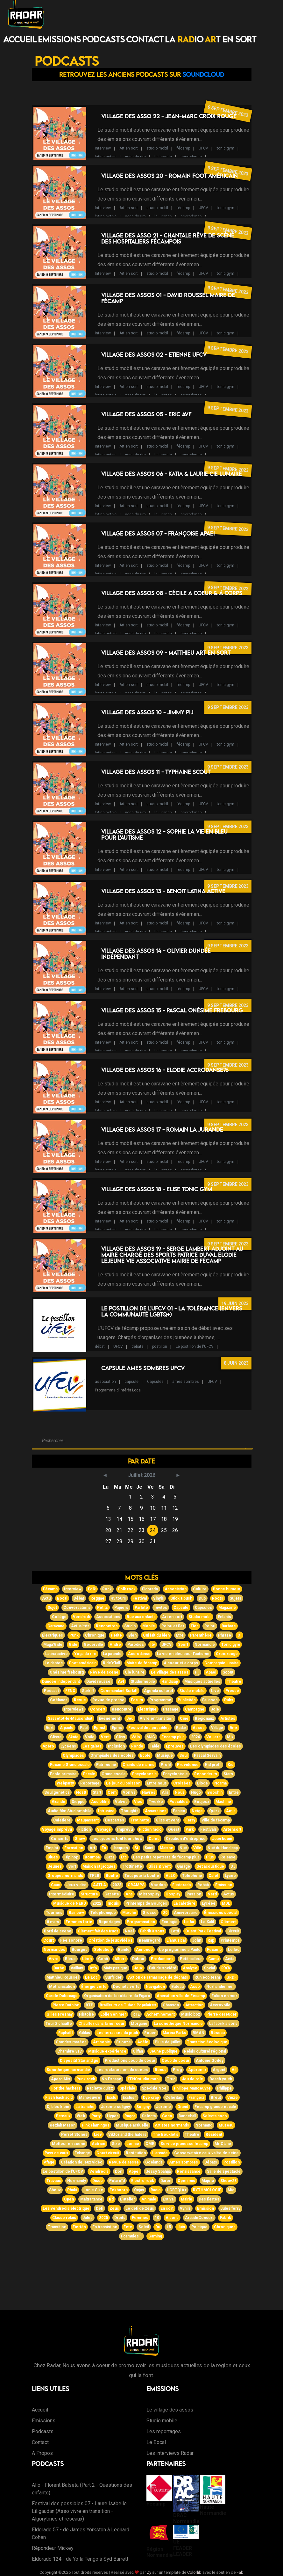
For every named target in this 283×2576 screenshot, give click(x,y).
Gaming (155, 2236)
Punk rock (85, 2079)
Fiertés (79, 2227)
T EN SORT (230, 39)
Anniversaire (186, 1912)
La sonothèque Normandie (178, 2023)
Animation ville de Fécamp (181, 1996)
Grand (182, 2107)
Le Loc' (92, 1977)
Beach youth (220, 2079)
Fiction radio (150, 1829)
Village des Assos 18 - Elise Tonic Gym (156, 1189)
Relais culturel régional (205, 2051)
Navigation (155, 1986)
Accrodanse (139, 1654)
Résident (214, 2134)
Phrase (224, 1635)
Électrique (147, 1709)
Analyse (190, 1968)
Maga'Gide (52, 1644)
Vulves (121, 1801)
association (105, 1381)
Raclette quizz (100, 2088)
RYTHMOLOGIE (207, 2190)
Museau (226, 2125)
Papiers (121, 1607)
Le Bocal (156, 2442)
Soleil (143, 2227)
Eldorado (150, 1589)
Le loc (233, 1949)
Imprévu (125, 1829)
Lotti (175, 1931)
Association (176, 1589)
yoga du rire (135, 157)
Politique (199, 2227)
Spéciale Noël (154, 2088)
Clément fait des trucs (98, 1931)
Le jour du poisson (123, 1783)
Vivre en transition (156, 1718)
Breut (216, 2097)
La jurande (112, 1654)
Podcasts (103, 39)
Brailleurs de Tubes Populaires (128, 2005)
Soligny (143, 2107)
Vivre (54, 1959)
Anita (229, 1959)
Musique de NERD (69, 1903)
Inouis (113, 1903)
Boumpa (92, 1857)
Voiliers (213, 1737)
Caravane (56, 1626)
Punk (74, 1635)
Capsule (180, 1607)
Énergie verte (94, 1986)
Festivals (208, 1829)
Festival (139, 1598)
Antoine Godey (209, 2060)
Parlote (141, 1607)
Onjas (139, 2190)
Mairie (186, 2199)
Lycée (230, 1875)
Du (157, 2227)
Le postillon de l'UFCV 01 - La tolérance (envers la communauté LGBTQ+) (171, 1311)
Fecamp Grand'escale (70, 1764)
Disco (97, 2180)
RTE (136, 2014)
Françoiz (196, 2097)
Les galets (92, 1746)
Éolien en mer (113, 2014)
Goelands (154, 2162)
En (104, 1848)
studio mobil (157, 148)
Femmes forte (79, 1922)
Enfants (224, 1617)
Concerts (59, 1838)
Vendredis (99, 2171)
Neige (197, 1811)
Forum (137, 1700)
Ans (129, 1894)
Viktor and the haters (127, 2134)
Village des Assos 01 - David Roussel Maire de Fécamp (168, 298)
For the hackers (66, 2088)
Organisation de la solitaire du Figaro (117, 1996)
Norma (220, 1783)
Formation (73, 1848)
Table (154, 1746)
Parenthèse (201, 1635)
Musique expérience (107, 2051)
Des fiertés (209, 2199)
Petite (116, 1635)
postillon (159, 1346)
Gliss (120, 1737)
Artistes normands (172, 2125)
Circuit (233, 1931)
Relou (209, 1626)
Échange (82, 2153)
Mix (230, 1737)
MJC (150, 1737)
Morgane (139, 2023)
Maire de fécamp (141, 1663)
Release (228, 1857)
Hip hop (71, 1857)
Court (48, 1940)
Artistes (227, 1718)
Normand (203, 2125)
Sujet (52, 1607)
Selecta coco (214, 2116)
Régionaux (204, 1718)
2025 (103, 2217)
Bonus (160, 2070)
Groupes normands (65, 1875)
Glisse (56, 1737)
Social (209, 1968)
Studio (130, 1626)
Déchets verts (126, 1986)
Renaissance (189, 2171)
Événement (109, 1718)
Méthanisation (62, 1986)
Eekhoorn (119, 2190)
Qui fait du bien (156, 1635)
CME (149, 2144)
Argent (219, 2070)
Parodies (135, 1644)
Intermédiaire (61, 1894)
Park (190, 1829)
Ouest (173, 1829)
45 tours (118, 1598)
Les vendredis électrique (66, 2208)
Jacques (120, 1848)
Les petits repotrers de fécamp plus (166, 1857)
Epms (117, 1728)
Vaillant (77, 1968)
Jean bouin (222, 1838)
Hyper (112, 2116)
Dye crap (151, 2097)
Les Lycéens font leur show (116, 1838)
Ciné (184, 1718)
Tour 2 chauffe (59, 2023)
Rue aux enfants (141, 1617)
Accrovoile (220, 2005)
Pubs (228, 1700)
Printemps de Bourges (146, 1903)
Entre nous (157, 1783)
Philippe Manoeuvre (192, 2088)
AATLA (99, 1885)
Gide (73, 1644)
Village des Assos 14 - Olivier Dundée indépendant (156, 953)
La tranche (85, 2107)
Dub (202, 1598)
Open (69, 2199)
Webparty (65, 1783)
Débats (210, 2162)
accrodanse (191, 157)
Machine (223, 1801)
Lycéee (209, 1903)
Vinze (232, 2097)
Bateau (177, 1986)
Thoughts (129, 1811)
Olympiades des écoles (112, 1755)
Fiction (84, 1829)
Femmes (140, 2217)
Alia (165, 1792)
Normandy (76, 2180)
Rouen (150, 2033)
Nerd (212, 1894)
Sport (183, 1644)
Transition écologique (207, 2042)
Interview (103, 148)
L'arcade (160, 2153)
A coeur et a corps (181, 1663)
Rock (107, 1589)
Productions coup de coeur (130, 2060)
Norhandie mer (220, 1986)
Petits (102, 1607)
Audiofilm (100, 1801)
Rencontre (121, 1709)
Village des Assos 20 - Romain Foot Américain (169, 175)
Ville (197, 1848)
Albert (120, 1959)
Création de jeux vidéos (110, 1940)
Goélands (58, 1700)
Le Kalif (207, 1922)
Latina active (56, 1654)
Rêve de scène (104, 1672)
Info (93, 1968)
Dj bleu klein (58, 2107)
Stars (228, 1774)
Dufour (138, 1959)
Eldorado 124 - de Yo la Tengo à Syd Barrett (80, 2559)
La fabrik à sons (223, 2023)
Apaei (211, 1672)
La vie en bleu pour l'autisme (183, 1654)
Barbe (58, 1968)
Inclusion (116, 1746)
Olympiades (73, 1755)
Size (116, 2144)
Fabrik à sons (152, 1931)
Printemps (230, 1940)
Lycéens (68, 1746)
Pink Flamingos (96, 2125)
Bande (124, 1949)
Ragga (129, 2116)
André (115, 1644)
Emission (205, 2208)
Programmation (141, 1922)
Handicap (169, 1681)
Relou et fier (172, 1626)
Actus (228, 1894)
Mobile (148, 1626)
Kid (230, 1764)
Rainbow (76, 1912)
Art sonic (101, 2042)
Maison (166, 1848)
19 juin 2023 (235, 1303)
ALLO (171, 1875)
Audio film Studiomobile (70, 1811)
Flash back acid (59, 2097)
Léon (87, 1959)
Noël (129, 1931)
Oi (239, 1635)
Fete (128, 2227)
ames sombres (185, 1381)
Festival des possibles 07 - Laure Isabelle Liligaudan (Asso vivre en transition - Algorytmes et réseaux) (79, 2511)
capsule (131, 1381)
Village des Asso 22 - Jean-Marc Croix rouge (169, 116)
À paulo (67, 1728)
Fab (240, 2572)
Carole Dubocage (62, 1996)
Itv (152, 1644)
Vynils (185, 2208)
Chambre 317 (69, 2051)
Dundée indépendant (61, 1681)
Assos (199, 1728)
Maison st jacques (99, 1866)
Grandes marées (71, 2042)
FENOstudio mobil (144, 2079)
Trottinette (132, 1866)
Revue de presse (108, 1700)
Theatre (192, 2134)
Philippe (224, 2088)
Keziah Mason (62, 2125)
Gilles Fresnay (59, 2014)
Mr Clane (223, 2144)
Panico (179, 1811)
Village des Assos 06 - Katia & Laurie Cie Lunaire (171, 474)
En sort (166, 2208)
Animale (148, 2199)
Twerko (156, 1801)
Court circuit (107, 2153)
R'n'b (225, 1968)
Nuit (183, 1848)
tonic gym (225, 148)
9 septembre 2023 (227, 111)
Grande (58, 1801)
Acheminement (160, 2014)
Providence (188, 1764)
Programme (160, 1700)
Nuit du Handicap (223, 1848)
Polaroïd (117, 2180)
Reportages (109, 1922)
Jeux (138, 1968)
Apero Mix (60, 2079)
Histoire (86, 2014)
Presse (232, 1691)
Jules (87, 2217)
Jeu (129, 1718)
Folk (92, 1589)
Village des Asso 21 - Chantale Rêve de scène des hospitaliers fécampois (167, 238)
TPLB (94, 1875)
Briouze (123, 2042)
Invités (160, 1607)
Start (97, 1792)
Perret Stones (74, 2134)
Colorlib (194, 2572)
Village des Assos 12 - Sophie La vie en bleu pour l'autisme (164, 834)
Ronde (137, 1746)
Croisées (182, 1783)
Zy (149, 2572)
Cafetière (62, 1820)
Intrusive (106, 1811)
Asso (195, 1986)
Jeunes (55, 1866)
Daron (165, 2180)
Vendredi (81, 1617)
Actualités (80, 1626)
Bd (111, 2199)
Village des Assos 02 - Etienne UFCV (154, 354)
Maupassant (88, 1820)
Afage (49, 2162)
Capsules (155, 1381)
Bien (132, 1635)
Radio (156, 2190)
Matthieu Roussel (62, 1977)
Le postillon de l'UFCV (195, 1346)
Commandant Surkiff (119, 1691)
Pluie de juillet (167, 2042)
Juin (181, 2227)
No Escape (111, 2079)
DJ (232, 1866)
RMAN (198, 2033)
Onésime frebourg (67, 1672)
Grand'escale (114, 1774)
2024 (195, 1737)
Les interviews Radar (170, 2453)
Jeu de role (192, 2079)
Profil (166, 1764)
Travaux (53, 2180)
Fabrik (225, 2217)
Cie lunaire (135, 1672)
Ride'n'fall (111, 1663)
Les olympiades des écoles (215, 1746)
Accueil (20, 39)
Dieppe (78, 1801)
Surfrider (113, 1977)
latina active (106, 157)
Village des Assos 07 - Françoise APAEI (158, 533)
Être (180, 1635)
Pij (197, 1672)
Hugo (196, 1792)
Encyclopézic (144, 1774)
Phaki (72, 2190)
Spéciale (127, 2088)
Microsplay (149, 1894)
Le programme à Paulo (180, 1949)
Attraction (194, 2005)
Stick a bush (181, 1598)
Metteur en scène (68, 2144)
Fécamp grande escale (215, 2107)
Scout (228, 1672)
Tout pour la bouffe (141, 1875)
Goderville (93, 1644)
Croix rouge (227, 1654)
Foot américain (82, 1663)
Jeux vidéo (76, 1885)
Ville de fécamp (216, 1820)
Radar (181, 1728)
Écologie (169, 1922)
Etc (124, 1857)
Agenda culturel (158, 1691)
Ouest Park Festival (203, 1931)
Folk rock (127, 1589)
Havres (148, 1792)
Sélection (103, 1949)
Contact (145, 39)
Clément (229, 1922)
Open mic (186, 2180)
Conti (103, 1959)
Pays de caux (56, 2153)
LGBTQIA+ (177, 2190)
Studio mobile (192, 1691)
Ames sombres (183, 2162)
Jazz (110, 1857)
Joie (215, 1709)
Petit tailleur (191, 1959)
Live (215, 1691)
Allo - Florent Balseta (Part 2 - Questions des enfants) (82, 2489)
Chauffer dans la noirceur (101, 2023)
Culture (200, 1589)
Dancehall (187, 2116)
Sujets (235, 1598)
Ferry (190, 1820)
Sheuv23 (228, 2180)
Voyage (104, 1829)
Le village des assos (169, 1672)
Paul (84, 1728)
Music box (190, 2014)
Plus (210, 1857)
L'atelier (127, 2199)
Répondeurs (205, 1774)
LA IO (184, 39)
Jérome (163, 2107)
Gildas (84, 2033)
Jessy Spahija (158, 2171)
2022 (96, 1903)
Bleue (70, 1959)
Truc (171, 2079)
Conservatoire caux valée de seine (206, 2153)
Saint (149, 1848)
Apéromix (197, 2070)
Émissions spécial (220, 1912)
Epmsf (99, 1728)
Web (81, 2116)
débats (137, 1346)
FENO (70, 1691)
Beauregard (149, 1940)
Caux (55, 1885)
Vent (105, 1737)
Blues (52, 1857)
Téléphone (192, 1875)
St (136, 1848)
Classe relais (64, 2217)
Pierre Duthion (66, 2005)
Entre (234, 1792)
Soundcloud (203, 74)
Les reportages (163, 2431)
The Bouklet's (165, 2134)
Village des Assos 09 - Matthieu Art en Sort (165, 652)
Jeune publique (163, 2051)
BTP (89, 2005)
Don (118, 2171)
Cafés (154, 1838)
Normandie (205, 1644)
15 (168, 2227)
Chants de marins (138, 1764)
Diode (202, 1783)
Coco (167, 2116)
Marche (129, 1912)
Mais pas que (115, 1968)
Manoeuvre (89, 2097)
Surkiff (88, 1691)
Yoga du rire (85, 1654)
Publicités (187, 1700)
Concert (97, 1709)
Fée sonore (71, 1940)
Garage (183, 1866)
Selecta (149, 2116)
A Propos (42, 2453)
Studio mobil (199, 1617)
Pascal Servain (207, 1755)
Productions (162, 1959)
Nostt (81, 1792)
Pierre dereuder (221, 2014)
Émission (223, 1885)
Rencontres (107, 1626)
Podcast (51, 1691)
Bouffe (112, 1875)
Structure (89, 1894)
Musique (165, 1755)
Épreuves (175, 1746)
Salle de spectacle (224, 2171)
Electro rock (142, 2180)
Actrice (98, 2144)
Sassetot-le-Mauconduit (70, 1718)
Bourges (80, 1949)
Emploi (52, 1848)
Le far (189, 1922)
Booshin (215, 1792)
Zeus (114, 2208)
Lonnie (132, 2144)
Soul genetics (57, 1792)
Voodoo (158, 1885)
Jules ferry (230, 2208)
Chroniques (225, 2227)
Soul (183, 1755)
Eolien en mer (224, 1996)
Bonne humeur (226, 1589)
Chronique (94, 1635)
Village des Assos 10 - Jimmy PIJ (147, 712)
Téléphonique (103, 1912)
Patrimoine (106, 1764)
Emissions (59, 39)
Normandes (54, 1949)
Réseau (218, 2033)
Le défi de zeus (139, 2208)
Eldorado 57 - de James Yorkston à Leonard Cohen (80, 2533)
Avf (121, 1681)
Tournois (54, 1912)
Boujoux (201, 1801)
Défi (99, 2208)
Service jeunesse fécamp (184, 2144)
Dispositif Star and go (79, 2060)
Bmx (233, 1728)
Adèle (142, 2042)
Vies (138, 1801)
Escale (89, 1774)
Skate (73, 1737)
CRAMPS (136, 1885)
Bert (49, 1728)
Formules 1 (131, 2236)
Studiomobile (143, 1681)
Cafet (213, 1875)
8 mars (53, 1922)
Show (80, 1838)
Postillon (231, 2162)
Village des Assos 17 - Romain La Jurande (162, 1129)
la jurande (163, 157)
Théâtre (234, 1681)
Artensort (232, 1829)
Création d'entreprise (186, 1838)
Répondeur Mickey (53, 2548)
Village (217, 1728)
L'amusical (176, 1940)
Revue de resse (124, 2162)
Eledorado (181, 1885)
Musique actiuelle (132, 2125)
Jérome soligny (115, 2107)
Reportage (90, 1783)
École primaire (63, 1774)
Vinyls (158, 1598)
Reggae (97, 1598)
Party (96, 2116)
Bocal (62, 1598)
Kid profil (213, 1764)
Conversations (77, 1607)
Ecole (145, 1755)
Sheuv (55, 2190)
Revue (80, 1700)
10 (157, 2217)
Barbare (229, 1626)
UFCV (203, 148)
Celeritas (173, 2097)
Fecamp (214, 1949)
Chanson (171, 2005)
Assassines (155, 1811)
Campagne (194, 1709)
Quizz (214, 1811)
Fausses (210, 1700)
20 (165, 1912)
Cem (112, 1792)
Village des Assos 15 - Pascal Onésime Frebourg (172, 1010)
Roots (217, 1598)
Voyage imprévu (57, 1829)
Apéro (48, 1746)
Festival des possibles (149, 1728)
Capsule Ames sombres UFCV (143, 1368)
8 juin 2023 (236, 1363)
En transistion (104, 2227)
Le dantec (54, 1663)
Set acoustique (210, 1866)
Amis (231, 1811)
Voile (90, 1737)
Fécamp (50, 1589)
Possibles (178, 1801)
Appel (134, 2171)
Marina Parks (174, 2033)
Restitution (136, 2153)
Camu (213, 1959)
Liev (98, 2134)
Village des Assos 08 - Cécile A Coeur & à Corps (171, 593)
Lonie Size (93, 2190)
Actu (46, 1598)
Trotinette (140, 1820)
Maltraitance (91, 2199)
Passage (171, 1709)
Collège (59, 1617)
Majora (208, 2180)
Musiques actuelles (202, 1681)
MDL (226, 1903)
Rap (211, 1940)
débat (100, 1346)
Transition (57, 2227)
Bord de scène (57, 1931)
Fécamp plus (173, 1737)
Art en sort (128, 148)
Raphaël (65, 2033)
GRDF (231, 1977)
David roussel (98, 1681)
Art (92, 1848)
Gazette (111, 1894)
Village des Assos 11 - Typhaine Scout (155, 772)
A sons (172, 2217)
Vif (234, 2070)
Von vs (129, 1792)
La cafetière (184, 1903)
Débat (79, 1598)
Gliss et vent (167, 1820)
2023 (116, 1885)
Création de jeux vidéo (82, 2162)
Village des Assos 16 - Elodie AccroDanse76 (165, 1070)
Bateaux (63, 2116)
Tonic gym (230, 1644)
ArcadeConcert (199, 2217)
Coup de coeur (175, 2060)
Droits (119, 2217)
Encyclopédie (175, 1774)
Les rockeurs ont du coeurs (122, 2070)
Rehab (203, 1885)
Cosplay (173, 1894)
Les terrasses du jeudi (117, 2033)
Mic (231, 2190)
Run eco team (207, 1977)
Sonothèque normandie (68, 2070)
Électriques (52, 1635)
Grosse (150, 1912)
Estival (168, 2199)
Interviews (74, 1709)
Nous (180, 1792)
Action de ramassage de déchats (158, 1977)
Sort (72, 1866)
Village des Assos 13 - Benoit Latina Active (163, 891)
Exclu (111, 2097)
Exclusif (130, 2097)
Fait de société (162, 1968)
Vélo (135, 1737)
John (196, 1940)
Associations (108, 1617)
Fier (194, 1626)
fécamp (183, 148)
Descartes (114, 1820)
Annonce (144, 1949)
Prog (177, 2070)
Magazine (227, 1607)
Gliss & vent (159, 1866)
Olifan (138, 2051)
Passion (194, 1894)
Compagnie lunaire (221, 1663)
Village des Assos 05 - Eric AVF (146, 414)
